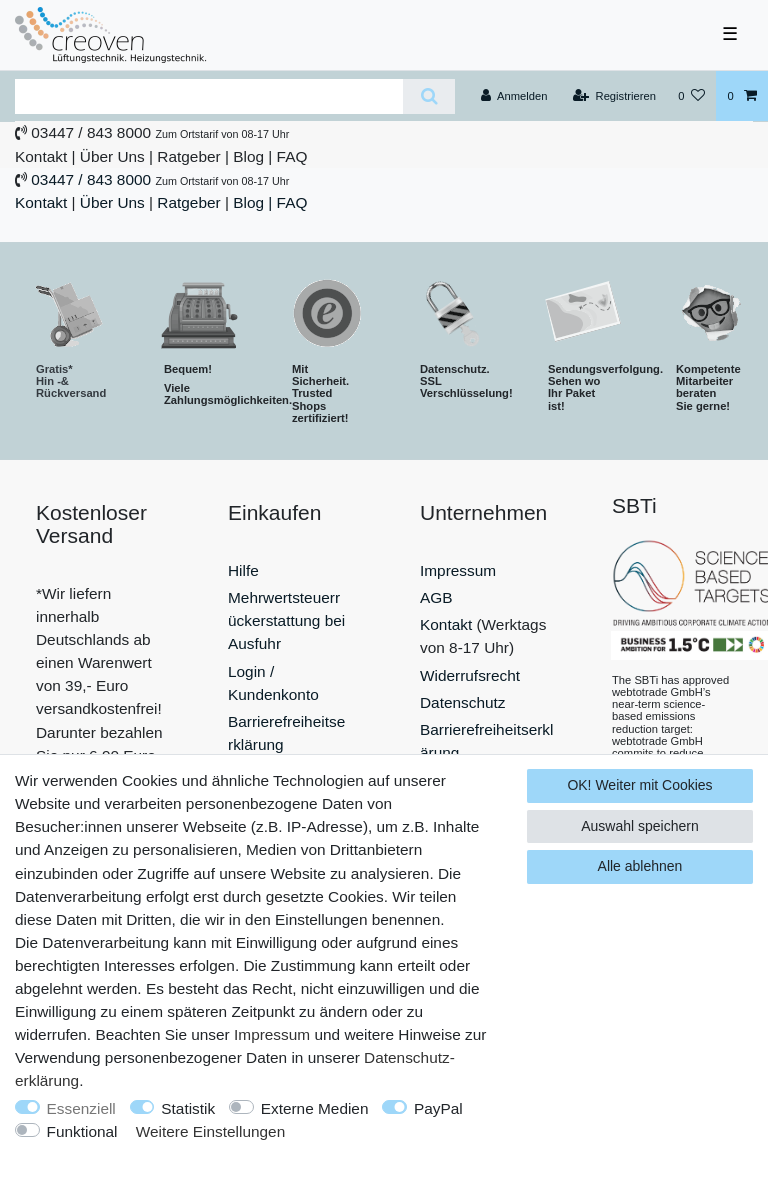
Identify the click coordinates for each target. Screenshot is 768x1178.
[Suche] (428, 96)
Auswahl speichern (640, 826)
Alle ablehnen (640, 866)
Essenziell (81, 1108)
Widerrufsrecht (470, 675)
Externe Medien (315, 1108)
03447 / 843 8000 (91, 132)
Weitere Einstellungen (210, 1131)
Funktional (82, 1131)
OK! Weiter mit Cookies (639, 785)
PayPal (438, 1108)
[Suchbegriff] (209, 96)
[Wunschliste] (691, 96)
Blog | (252, 156)
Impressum (458, 570)
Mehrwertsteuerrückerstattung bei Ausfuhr (286, 620)
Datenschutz (463, 702)
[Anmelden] (514, 96)
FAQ (292, 156)
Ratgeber (188, 156)
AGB (436, 597)
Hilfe (243, 570)
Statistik (188, 1108)
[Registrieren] (614, 96)
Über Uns (112, 156)
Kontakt (41, 156)
